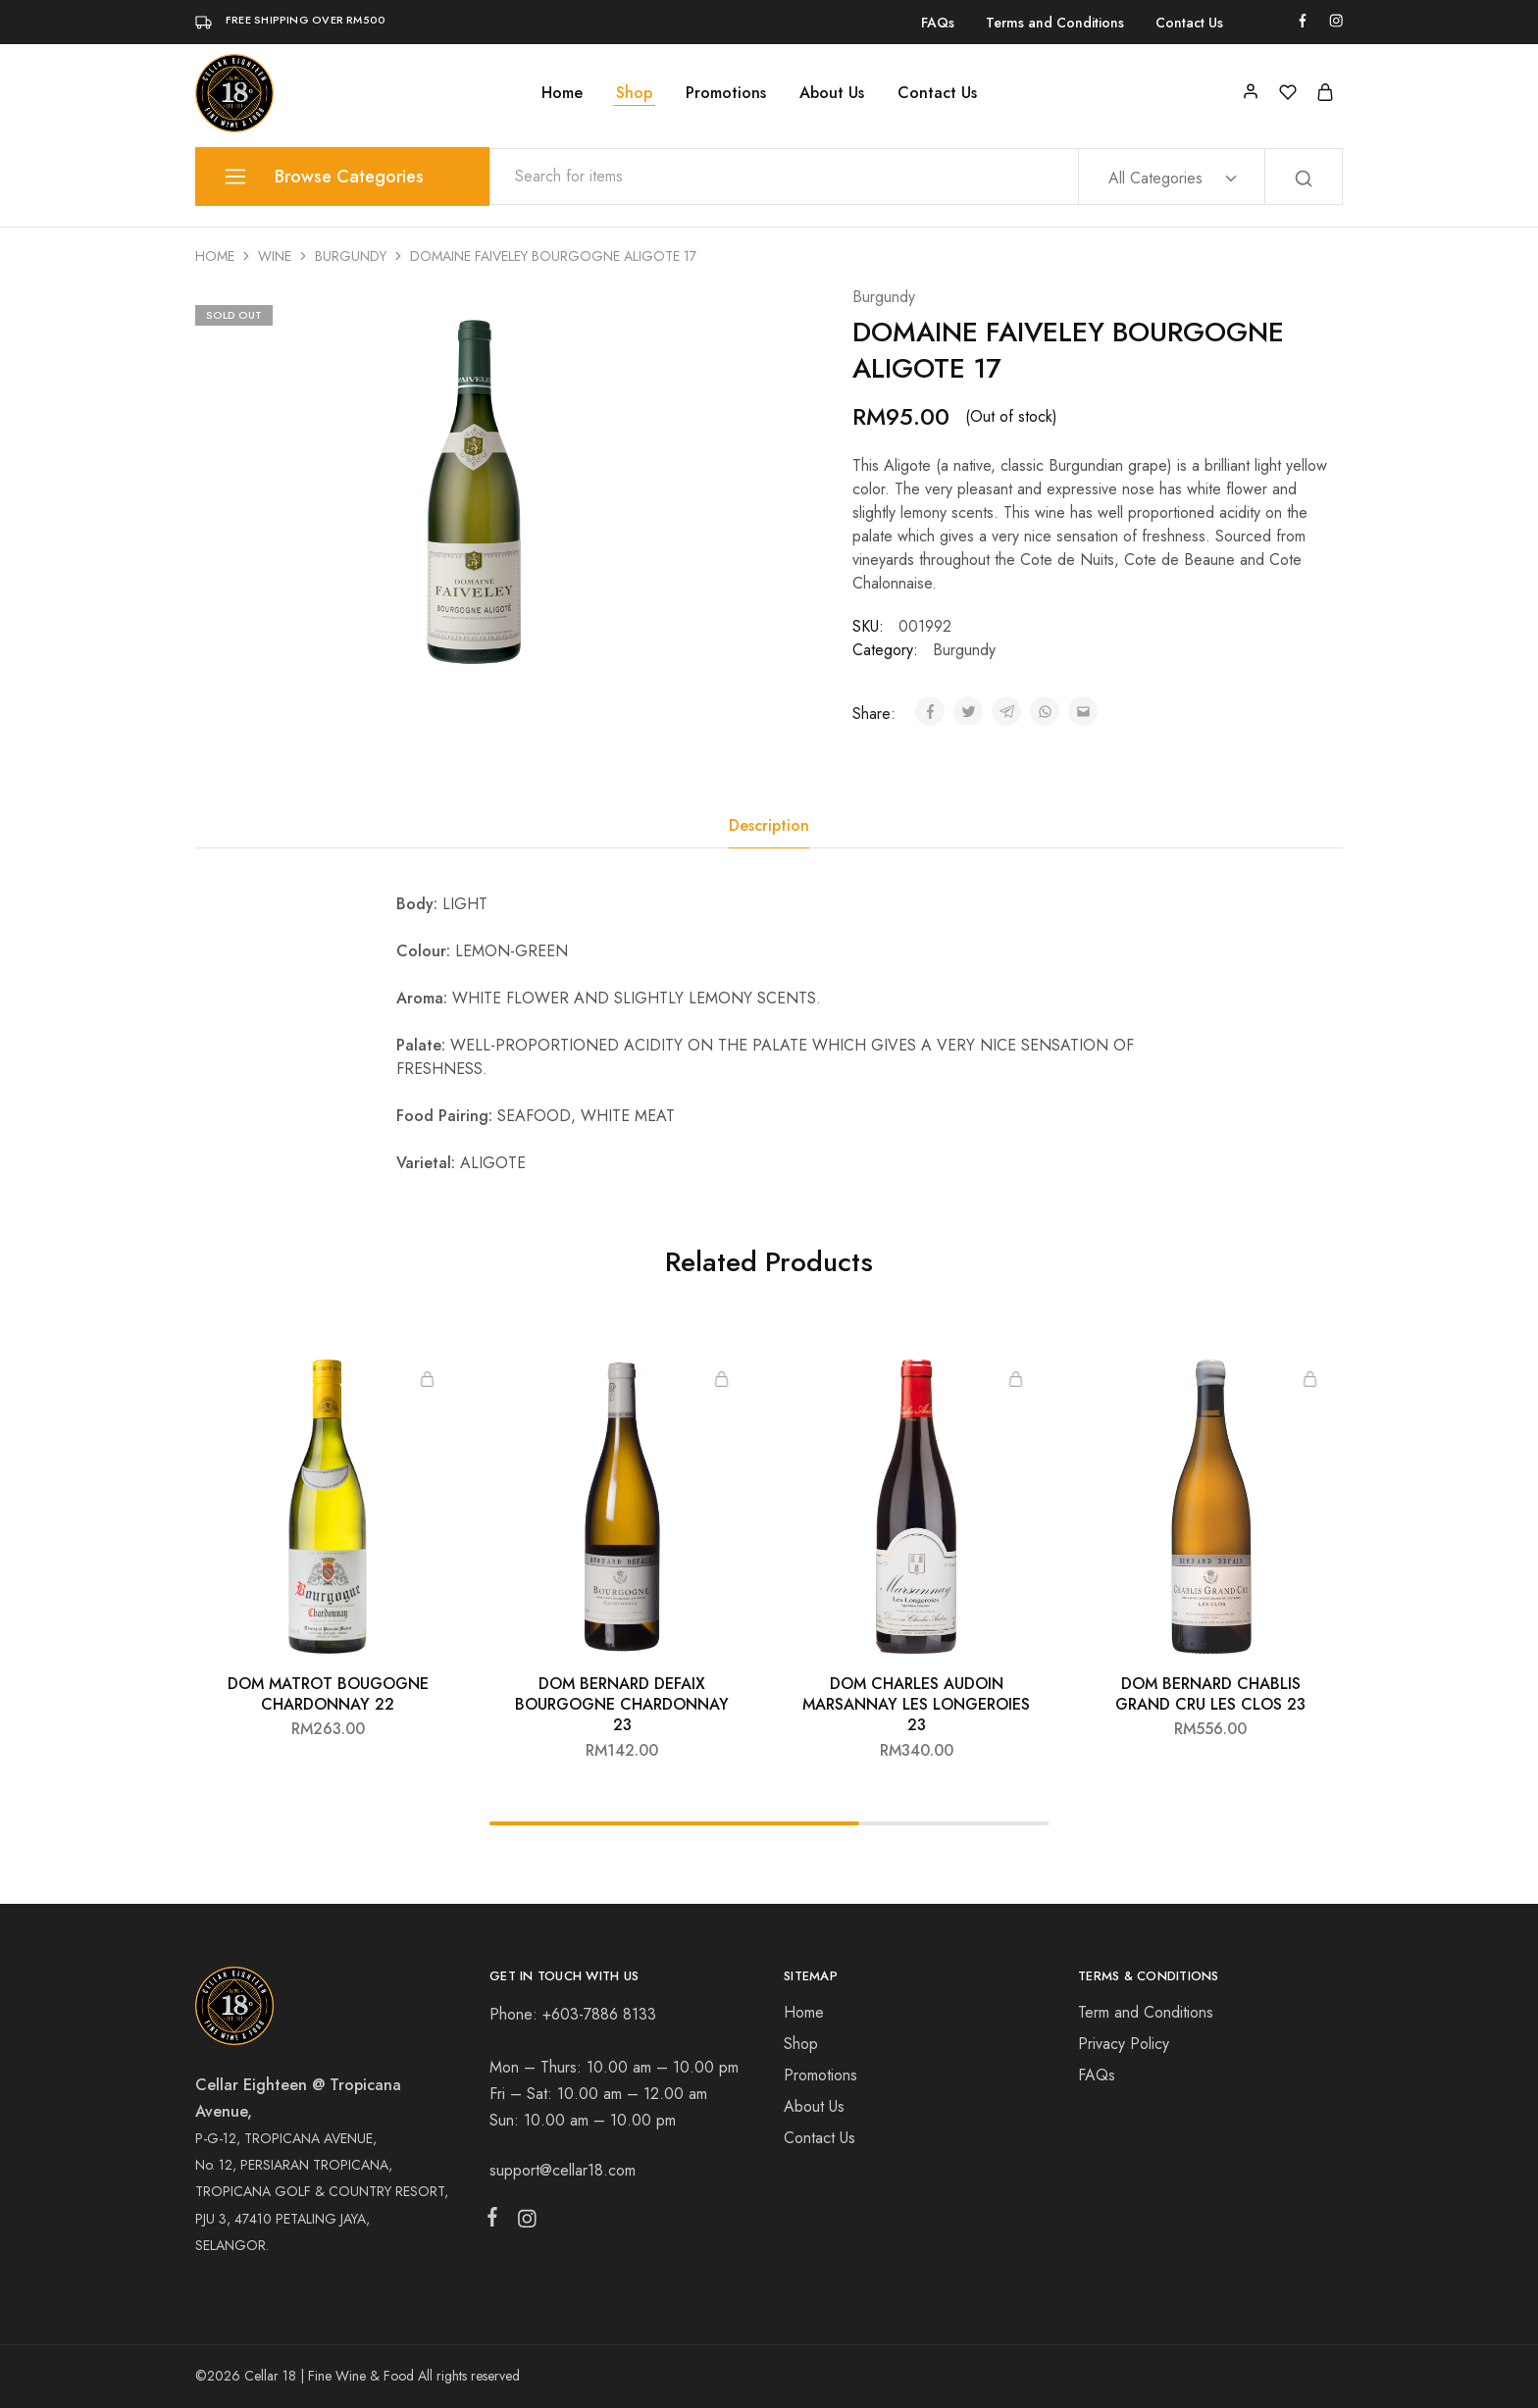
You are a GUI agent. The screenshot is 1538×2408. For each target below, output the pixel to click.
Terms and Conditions (1055, 22)
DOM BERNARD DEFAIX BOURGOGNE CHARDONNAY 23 (622, 1704)
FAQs (937, 22)
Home (562, 93)
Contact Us (1189, 22)
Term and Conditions (1145, 2012)
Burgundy (350, 256)
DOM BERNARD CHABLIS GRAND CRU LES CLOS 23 (1210, 1694)
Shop (634, 93)
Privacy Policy (1123, 2043)
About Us (831, 93)
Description (769, 825)
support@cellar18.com (562, 2170)
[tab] (769, 825)
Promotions (726, 93)
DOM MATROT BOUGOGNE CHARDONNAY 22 (328, 1694)
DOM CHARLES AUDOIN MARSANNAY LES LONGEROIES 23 (916, 1704)
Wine (274, 256)
